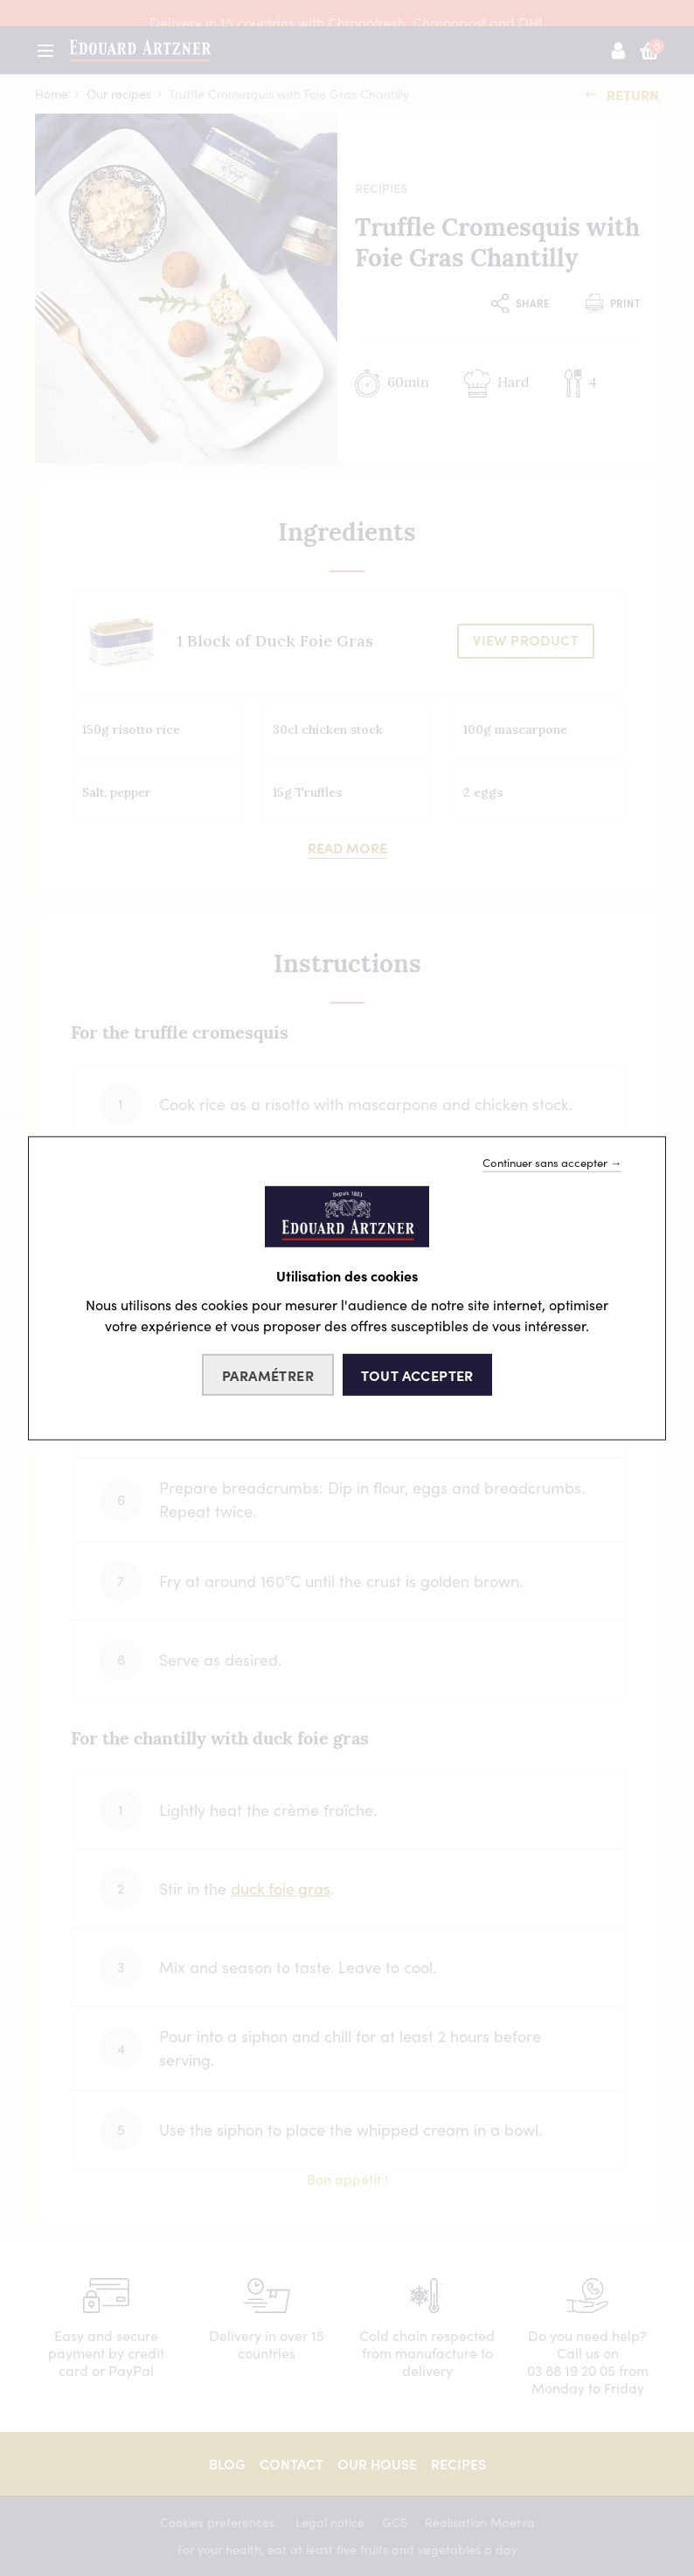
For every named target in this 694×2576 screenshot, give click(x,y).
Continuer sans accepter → (551, 1162)
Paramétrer (268, 1375)
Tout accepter (417, 1375)
